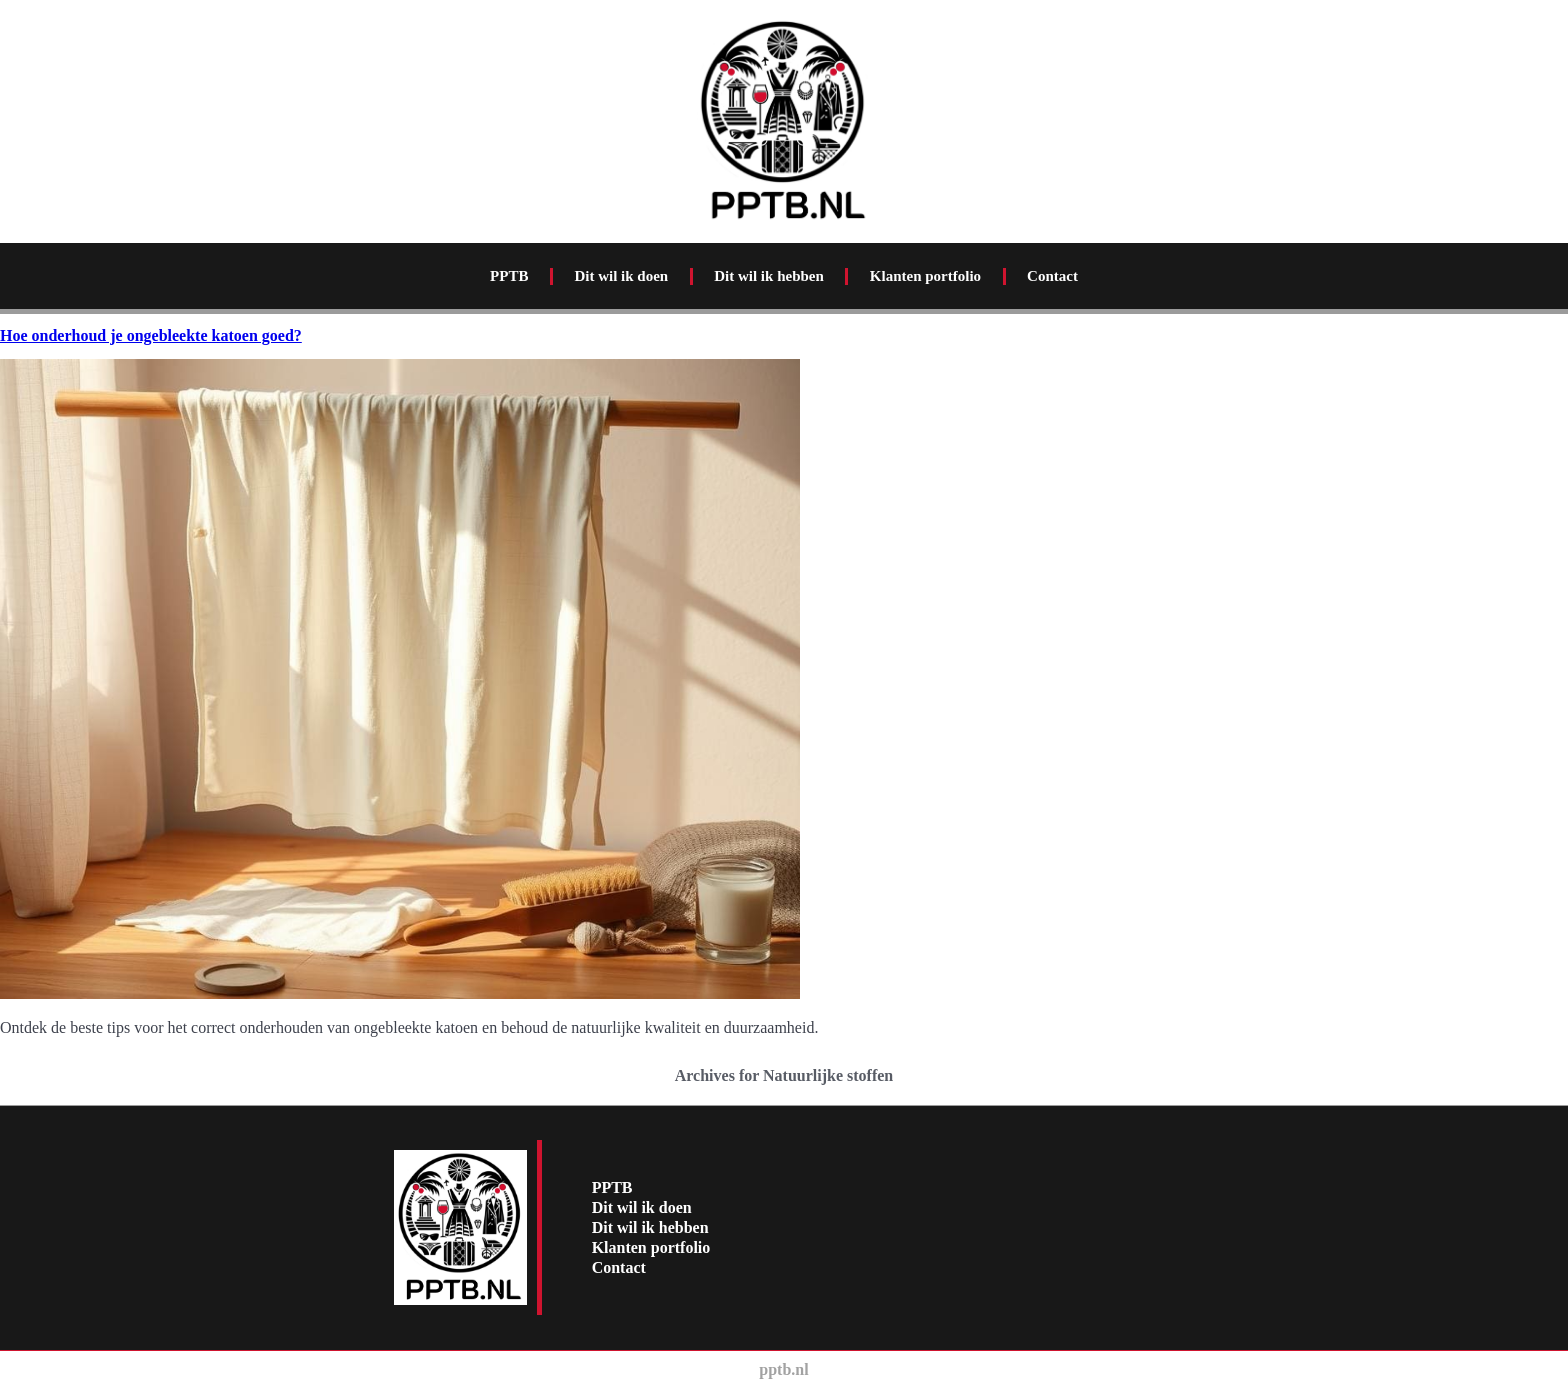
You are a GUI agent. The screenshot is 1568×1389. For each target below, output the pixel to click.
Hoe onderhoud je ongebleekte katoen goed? (151, 335)
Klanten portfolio (925, 276)
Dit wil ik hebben (769, 276)
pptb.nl (783, 1369)
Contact (1052, 276)
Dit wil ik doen (621, 276)
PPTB (509, 276)
